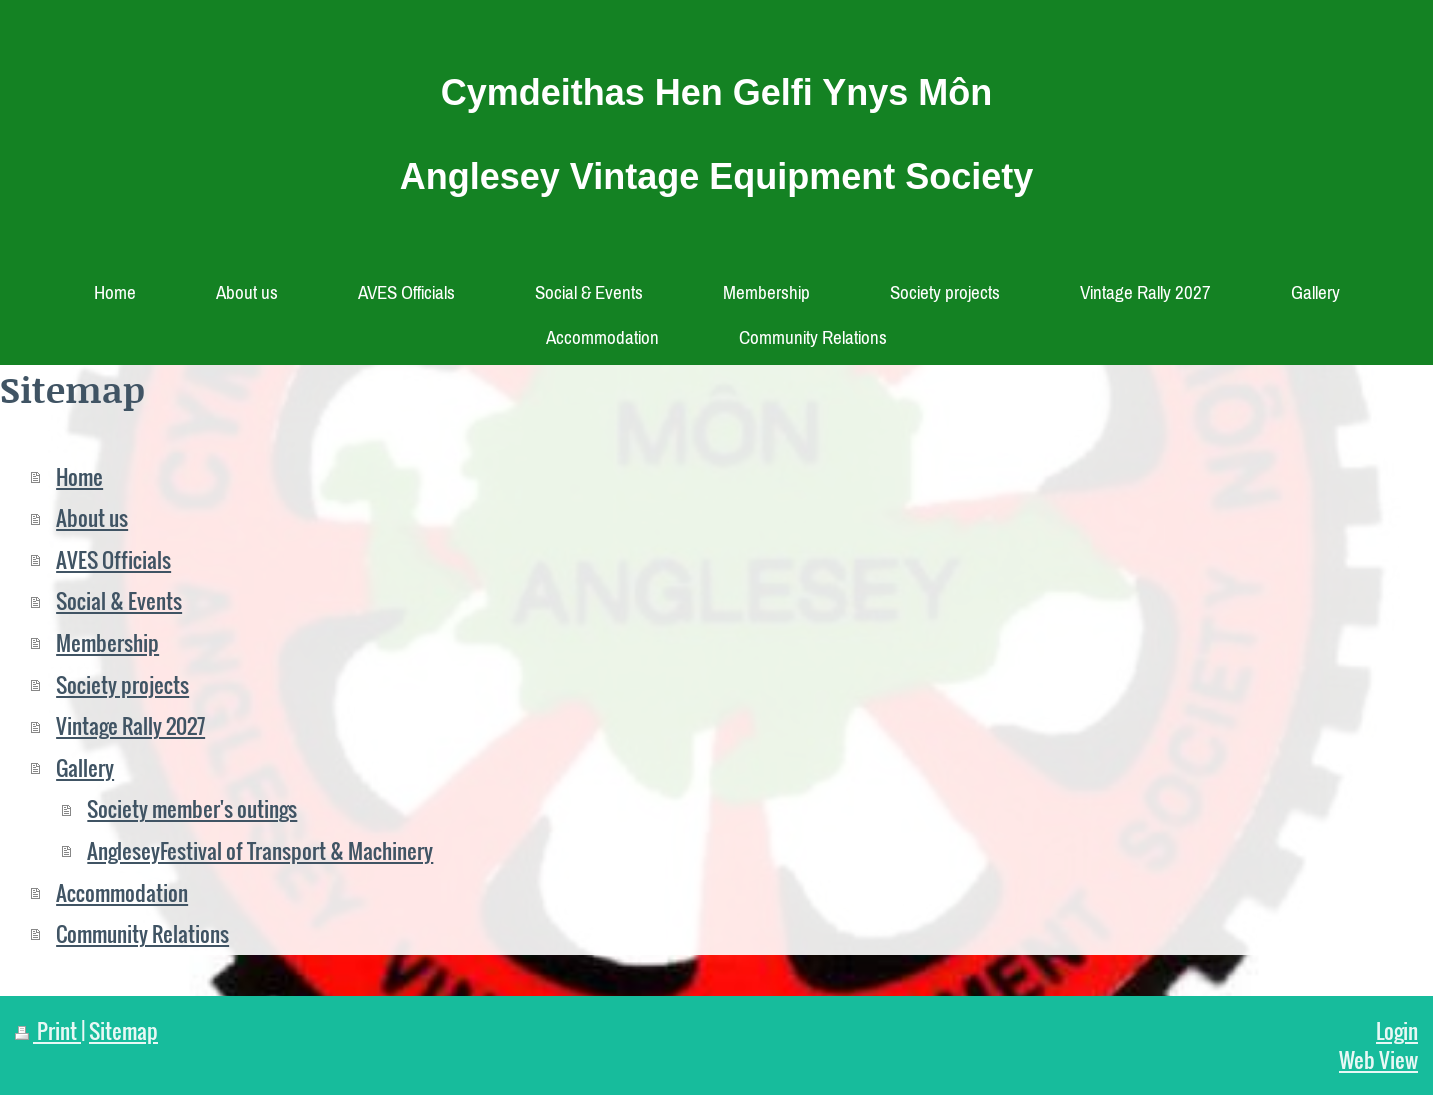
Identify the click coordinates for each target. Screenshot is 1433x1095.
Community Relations (142, 933)
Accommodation (122, 892)
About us (92, 517)
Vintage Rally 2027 (130, 725)
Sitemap (123, 1030)
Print (48, 1030)
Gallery (85, 767)
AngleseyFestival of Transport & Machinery (260, 850)
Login (1397, 1030)
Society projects (122, 684)
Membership (107, 642)
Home (79, 476)
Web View (1378, 1059)
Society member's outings (192, 808)
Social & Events (119, 600)
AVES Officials (113, 559)
